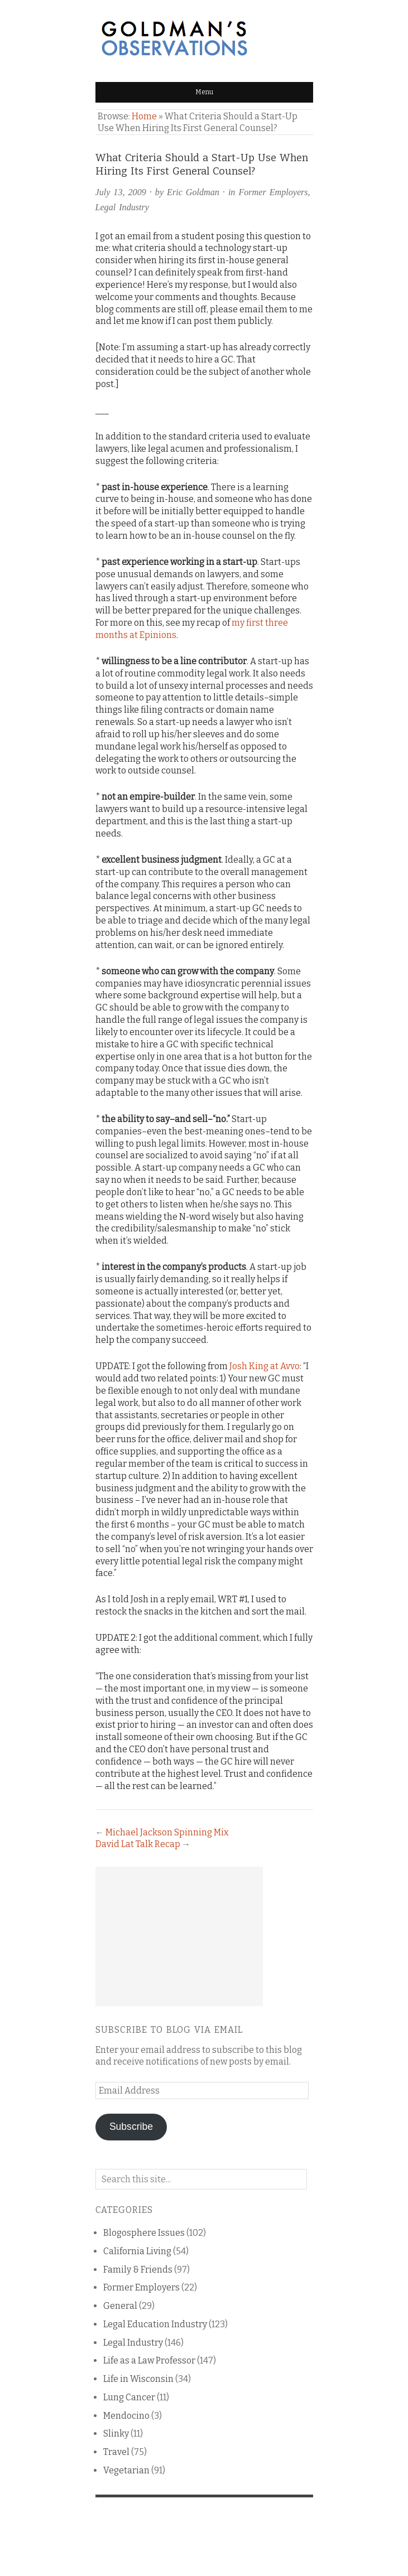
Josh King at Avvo (264, 1366)
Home (144, 116)
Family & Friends (137, 2269)
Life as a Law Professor (149, 2360)
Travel (116, 2452)
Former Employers (273, 192)
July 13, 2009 (120, 192)
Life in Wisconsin (138, 2379)
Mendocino (126, 2415)
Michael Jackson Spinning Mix (167, 1832)
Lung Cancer (129, 2397)
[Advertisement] (179, 1936)
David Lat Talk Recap (137, 1844)
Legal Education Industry (155, 2324)
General (120, 2305)
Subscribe (131, 2126)
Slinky (116, 2433)
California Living (137, 2251)
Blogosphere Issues (144, 2232)
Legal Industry (122, 207)
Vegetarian (126, 2470)
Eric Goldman (193, 192)
